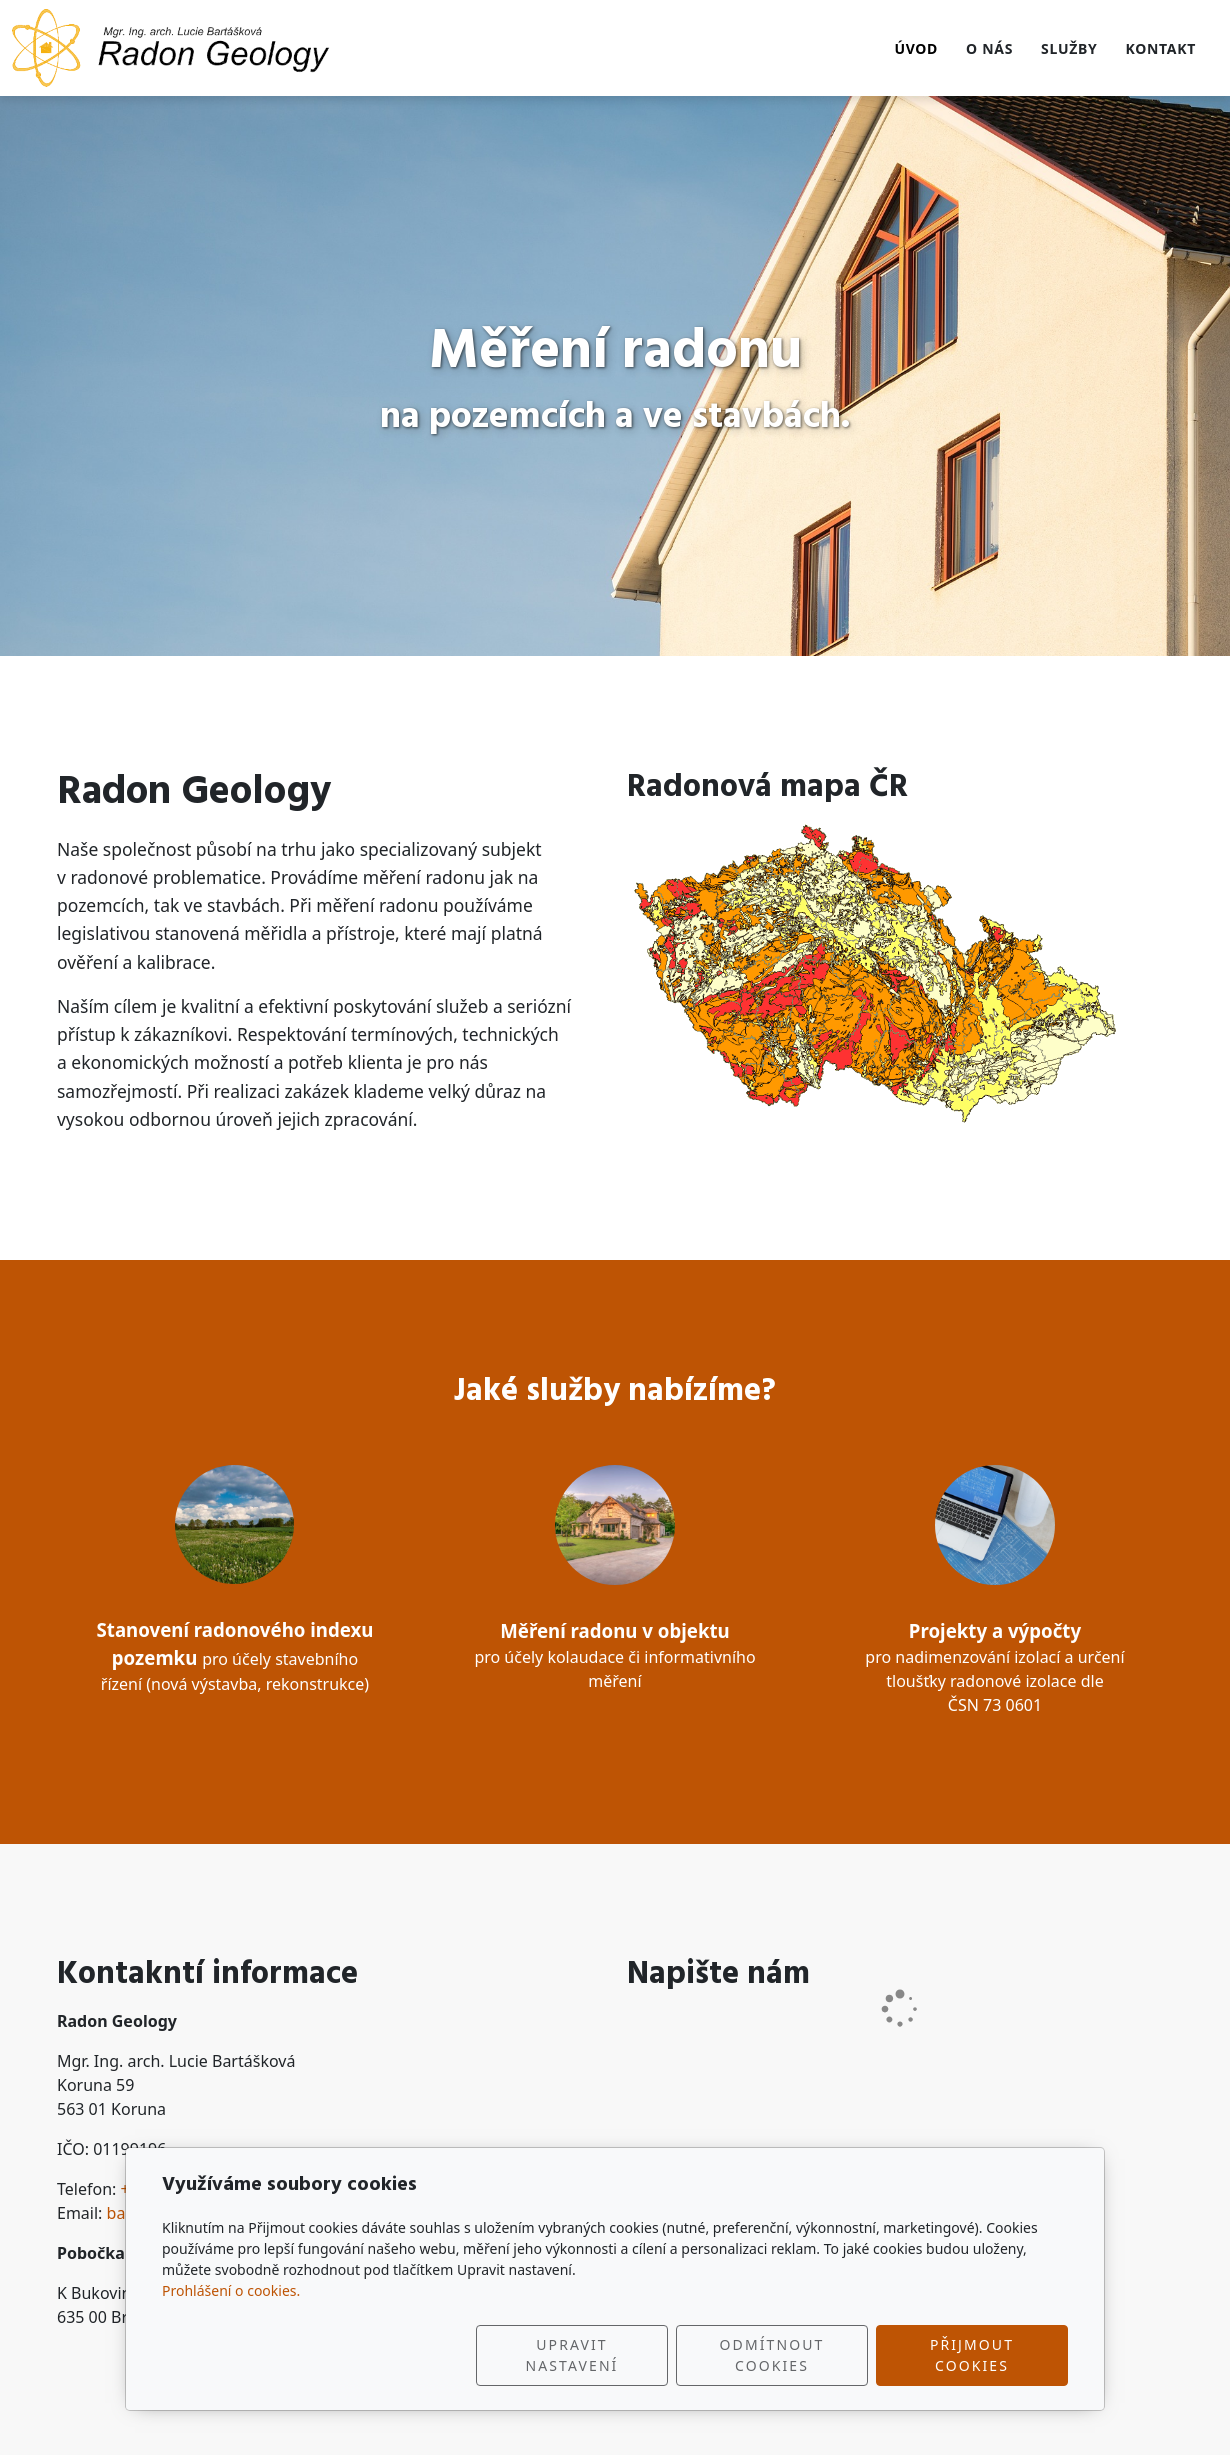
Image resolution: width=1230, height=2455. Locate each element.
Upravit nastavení (572, 2355)
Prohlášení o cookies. (231, 2290)
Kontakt (1160, 48)
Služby (1069, 48)
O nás (989, 48)
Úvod (916, 48)
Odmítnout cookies (772, 2355)
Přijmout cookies (972, 2355)
